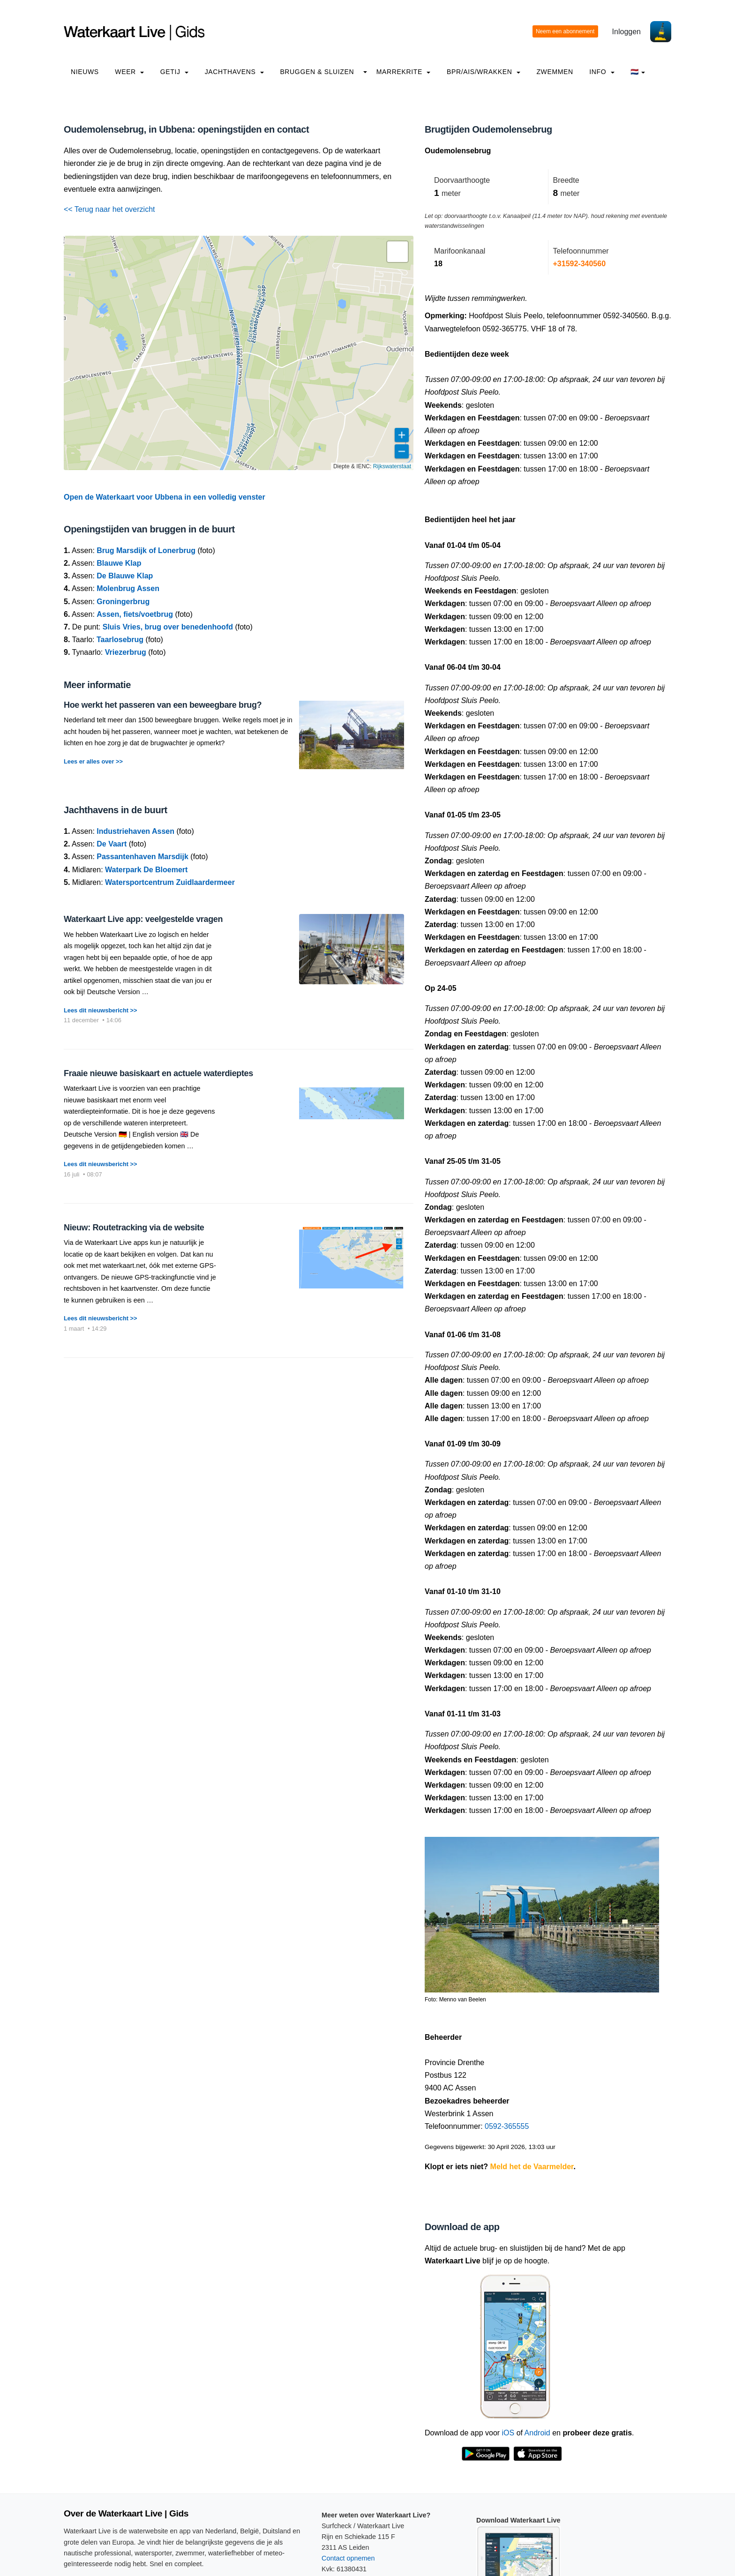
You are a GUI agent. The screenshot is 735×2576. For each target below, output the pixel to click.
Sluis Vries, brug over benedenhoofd (168, 627)
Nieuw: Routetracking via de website (134, 1227)
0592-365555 (507, 2126)
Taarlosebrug (120, 640)
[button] (397, 251)
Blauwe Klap (119, 563)
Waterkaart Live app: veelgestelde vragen (143, 919)
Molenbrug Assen (128, 588)
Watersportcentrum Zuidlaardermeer (170, 882)
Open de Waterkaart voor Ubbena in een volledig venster (164, 497)
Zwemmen (554, 71)
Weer (129, 71)
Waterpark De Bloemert (146, 870)
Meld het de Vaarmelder (532, 2167)
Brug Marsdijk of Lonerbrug (146, 550)
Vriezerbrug (125, 652)
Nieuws (85, 71)
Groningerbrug (123, 602)
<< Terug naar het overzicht (109, 209)
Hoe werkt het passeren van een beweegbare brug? (163, 705)
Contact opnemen (348, 2558)
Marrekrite (403, 71)
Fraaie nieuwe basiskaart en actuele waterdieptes (158, 1073)
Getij (174, 71)
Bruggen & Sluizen (317, 71)
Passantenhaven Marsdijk (142, 857)
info (602, 71)
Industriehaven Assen (135, 831)
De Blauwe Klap (125, 576)
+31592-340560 (579, 264)
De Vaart (112, 844)
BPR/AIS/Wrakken (483, 71)
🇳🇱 (637, 71)
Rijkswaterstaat (392, 466)
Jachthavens (234, 71)
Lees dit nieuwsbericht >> (100, 1010)
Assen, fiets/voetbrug (135, 614)
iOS (508, 2433)
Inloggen (626, 32)
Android (537, 2433)
